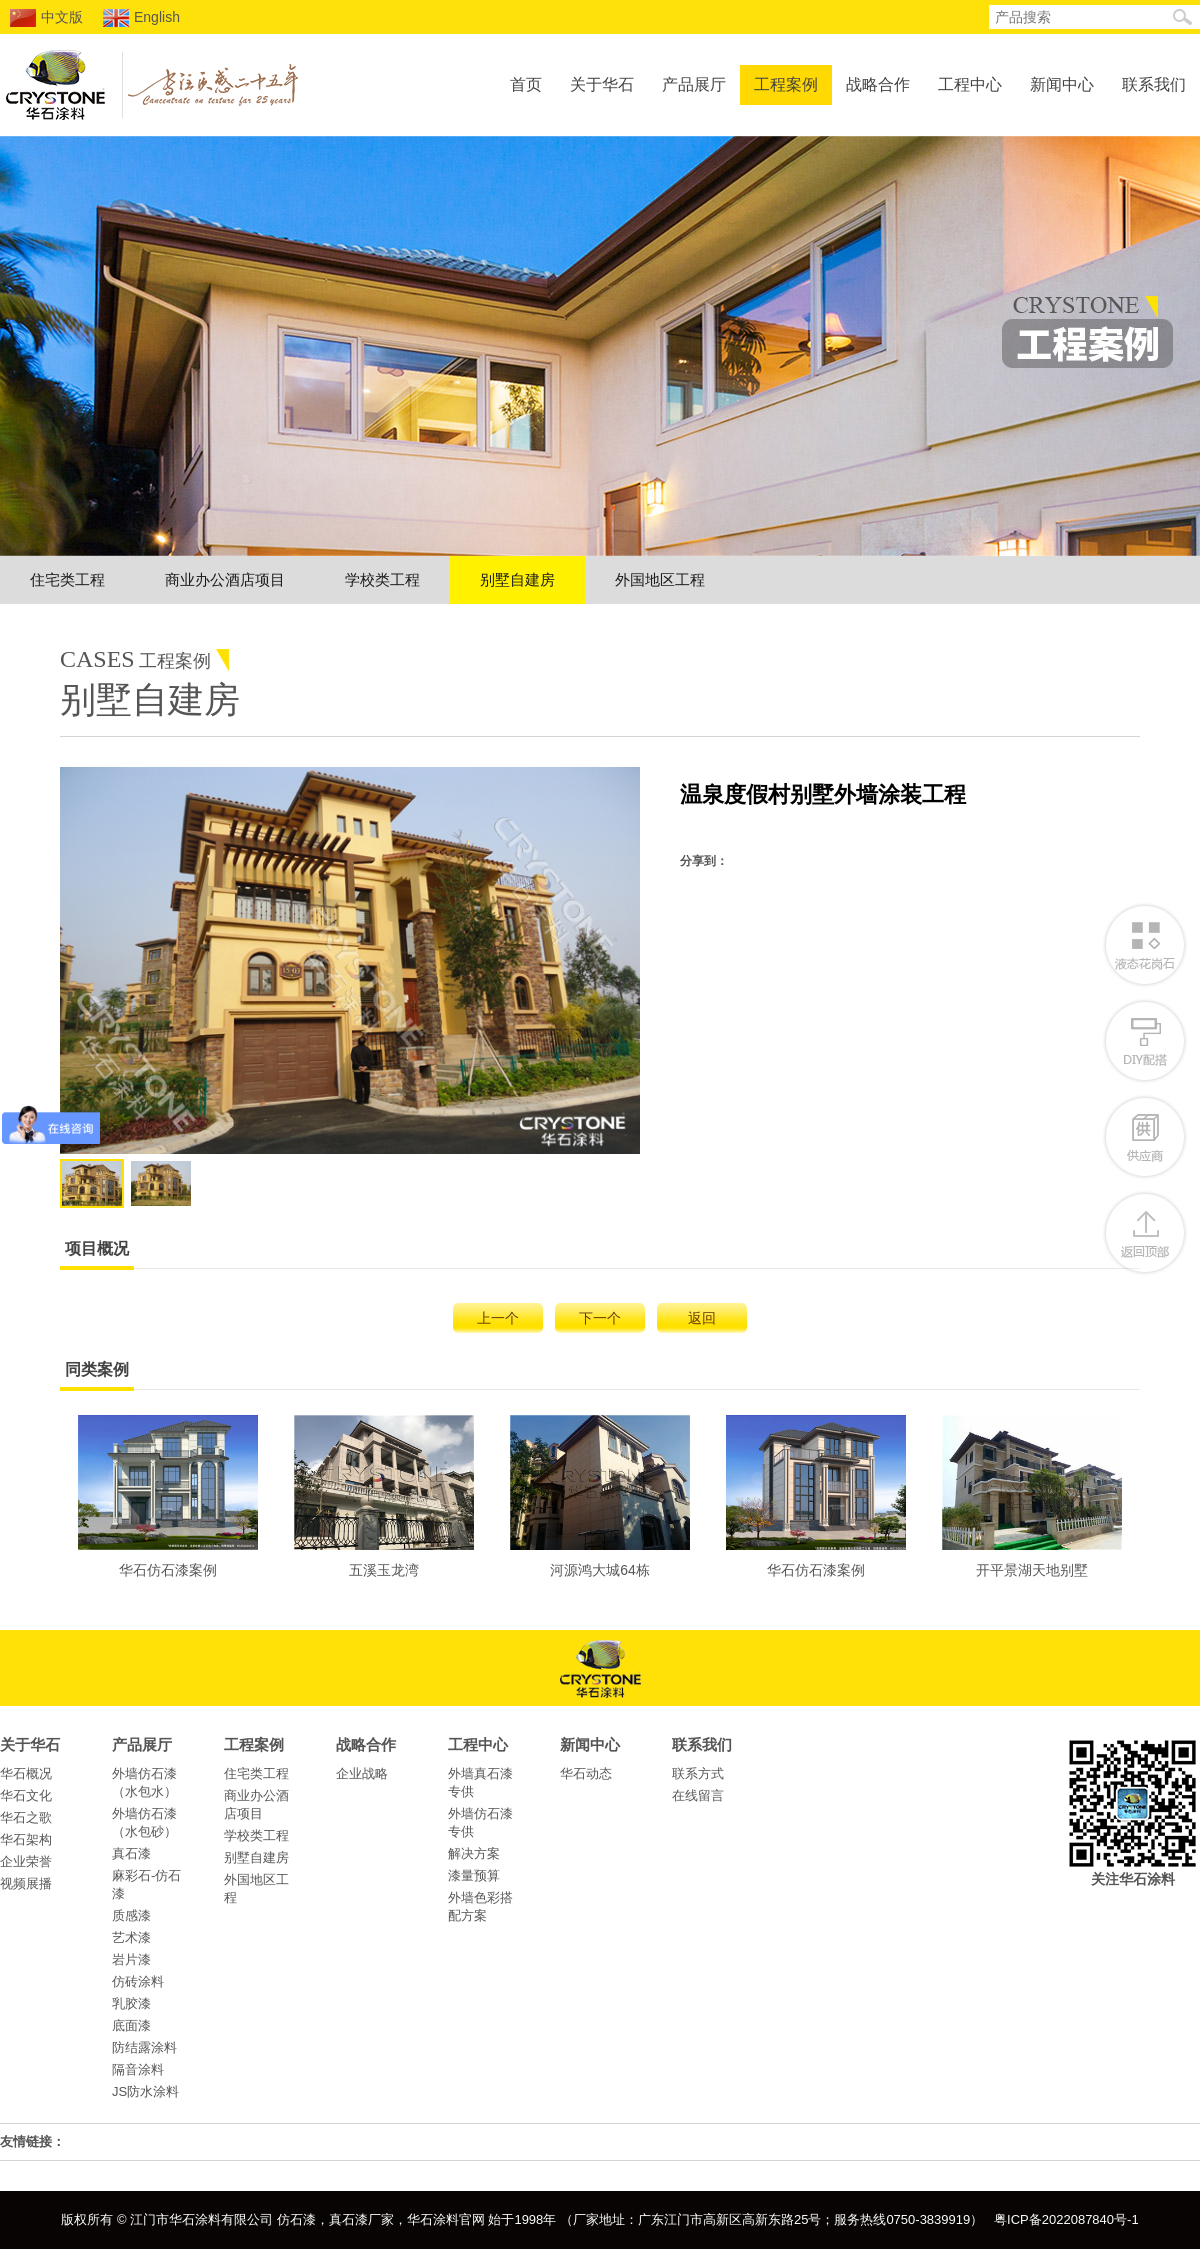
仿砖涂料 (138, 1981)
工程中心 (970, 84)
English (141, 18)
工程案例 (786, 84)
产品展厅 (694, 84)
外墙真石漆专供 (480, 1782)
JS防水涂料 (145, 2091)
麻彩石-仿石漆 (146, 1884)
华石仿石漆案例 (168, 1496)
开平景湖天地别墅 (1032, 1496)
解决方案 (474, 1853)
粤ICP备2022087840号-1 (1066, 2219)
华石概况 (26, 1773)
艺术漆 (131, 1937)
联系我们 (1154, 84)
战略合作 (878, 84)
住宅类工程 (67, 579)
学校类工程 (382, 579)
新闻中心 (1062, 84)
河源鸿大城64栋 (600, 1496)
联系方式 (698, 1773)
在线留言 (698, 1795)
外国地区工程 (660, 579)
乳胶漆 (131, 2003)
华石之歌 (26, 1817)
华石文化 (26, 1795)
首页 (526, 84)
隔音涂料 (138, 2069)
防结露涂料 (144, 2047)
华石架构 (26, 1839)
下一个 (600, 1318)
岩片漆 (131, 1959)
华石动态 (586, 1773)
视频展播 (26, 1883)
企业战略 (362, 1773)
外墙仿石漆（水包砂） (144, 1822)
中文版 (46, 18)
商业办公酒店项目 (225, 579)
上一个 (498, 1318)
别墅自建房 (517, 579)
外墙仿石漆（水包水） (144, 1782)
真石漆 (131, 1853)
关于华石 (602, 84)
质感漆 (131, 1915)
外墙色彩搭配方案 (480, 1906)
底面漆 (131, 2025)
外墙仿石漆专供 (480, 1822)
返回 (702, 1318)
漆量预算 (474, 1875)
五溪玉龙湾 (384, 1496)
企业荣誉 (26, 1861)
